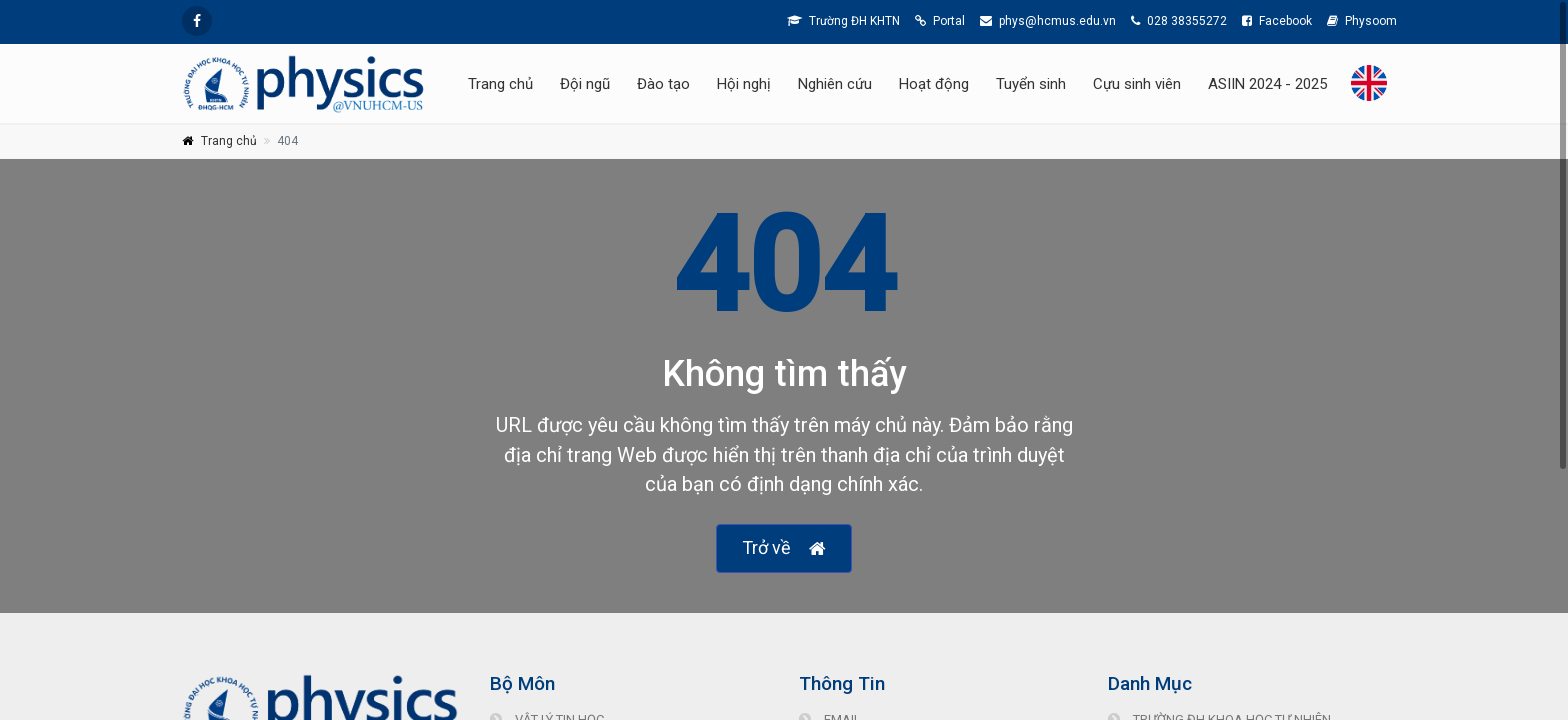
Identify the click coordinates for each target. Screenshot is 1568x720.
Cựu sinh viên (1137, 84)
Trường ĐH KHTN (843, 21)
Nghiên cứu (835, 84)
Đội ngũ (585, 84)
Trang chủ (500, 84)
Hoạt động (934, 84)
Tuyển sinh (1031, 84)
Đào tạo (663, 84)
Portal (940, 21)
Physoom (1362, 21)
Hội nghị (744, 84)
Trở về (784, 548)
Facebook (1277, 21)
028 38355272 (1179, 21)
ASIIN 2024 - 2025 (1267, 84)
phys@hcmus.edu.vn (1048, 21)
